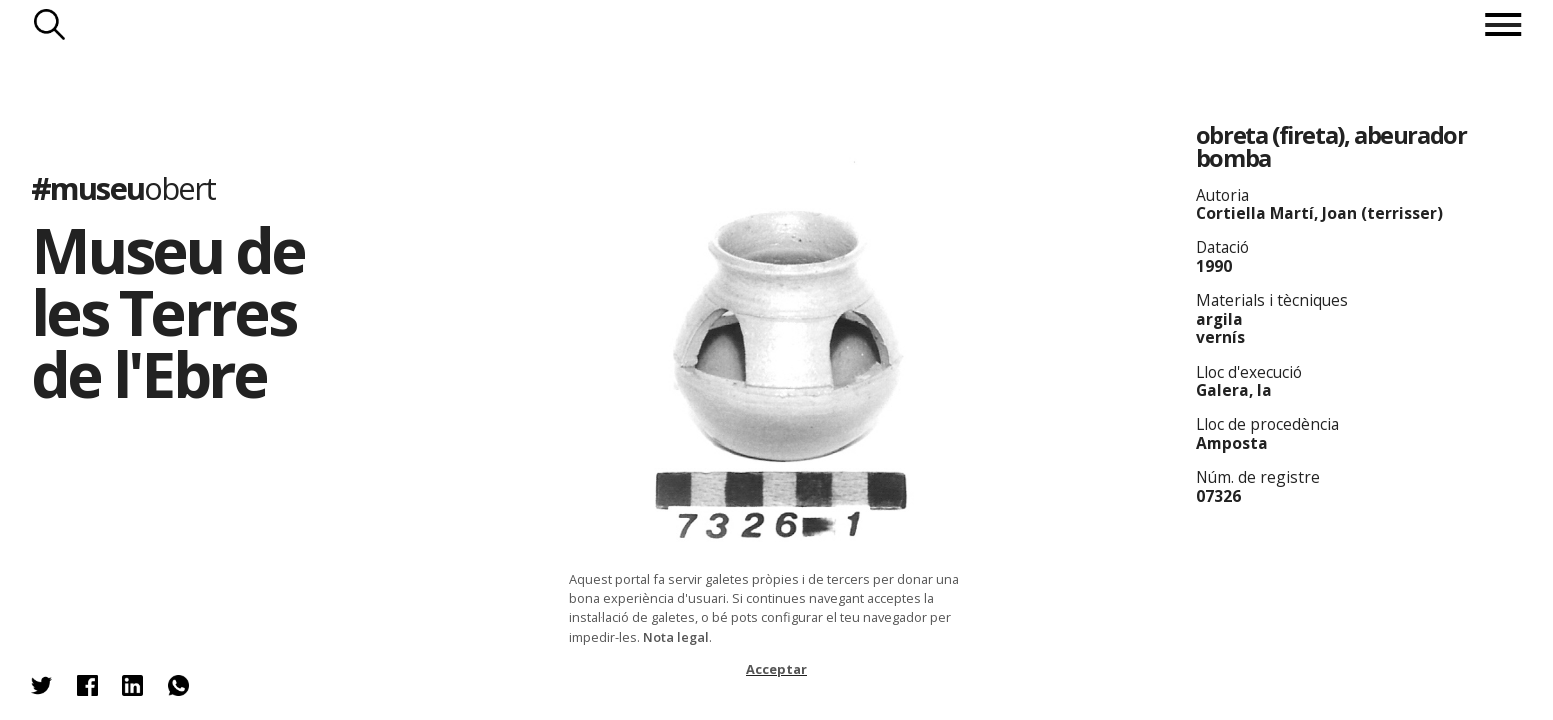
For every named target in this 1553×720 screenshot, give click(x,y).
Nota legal (676, 637)
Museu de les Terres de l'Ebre (167, 312)
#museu (123, 187)
